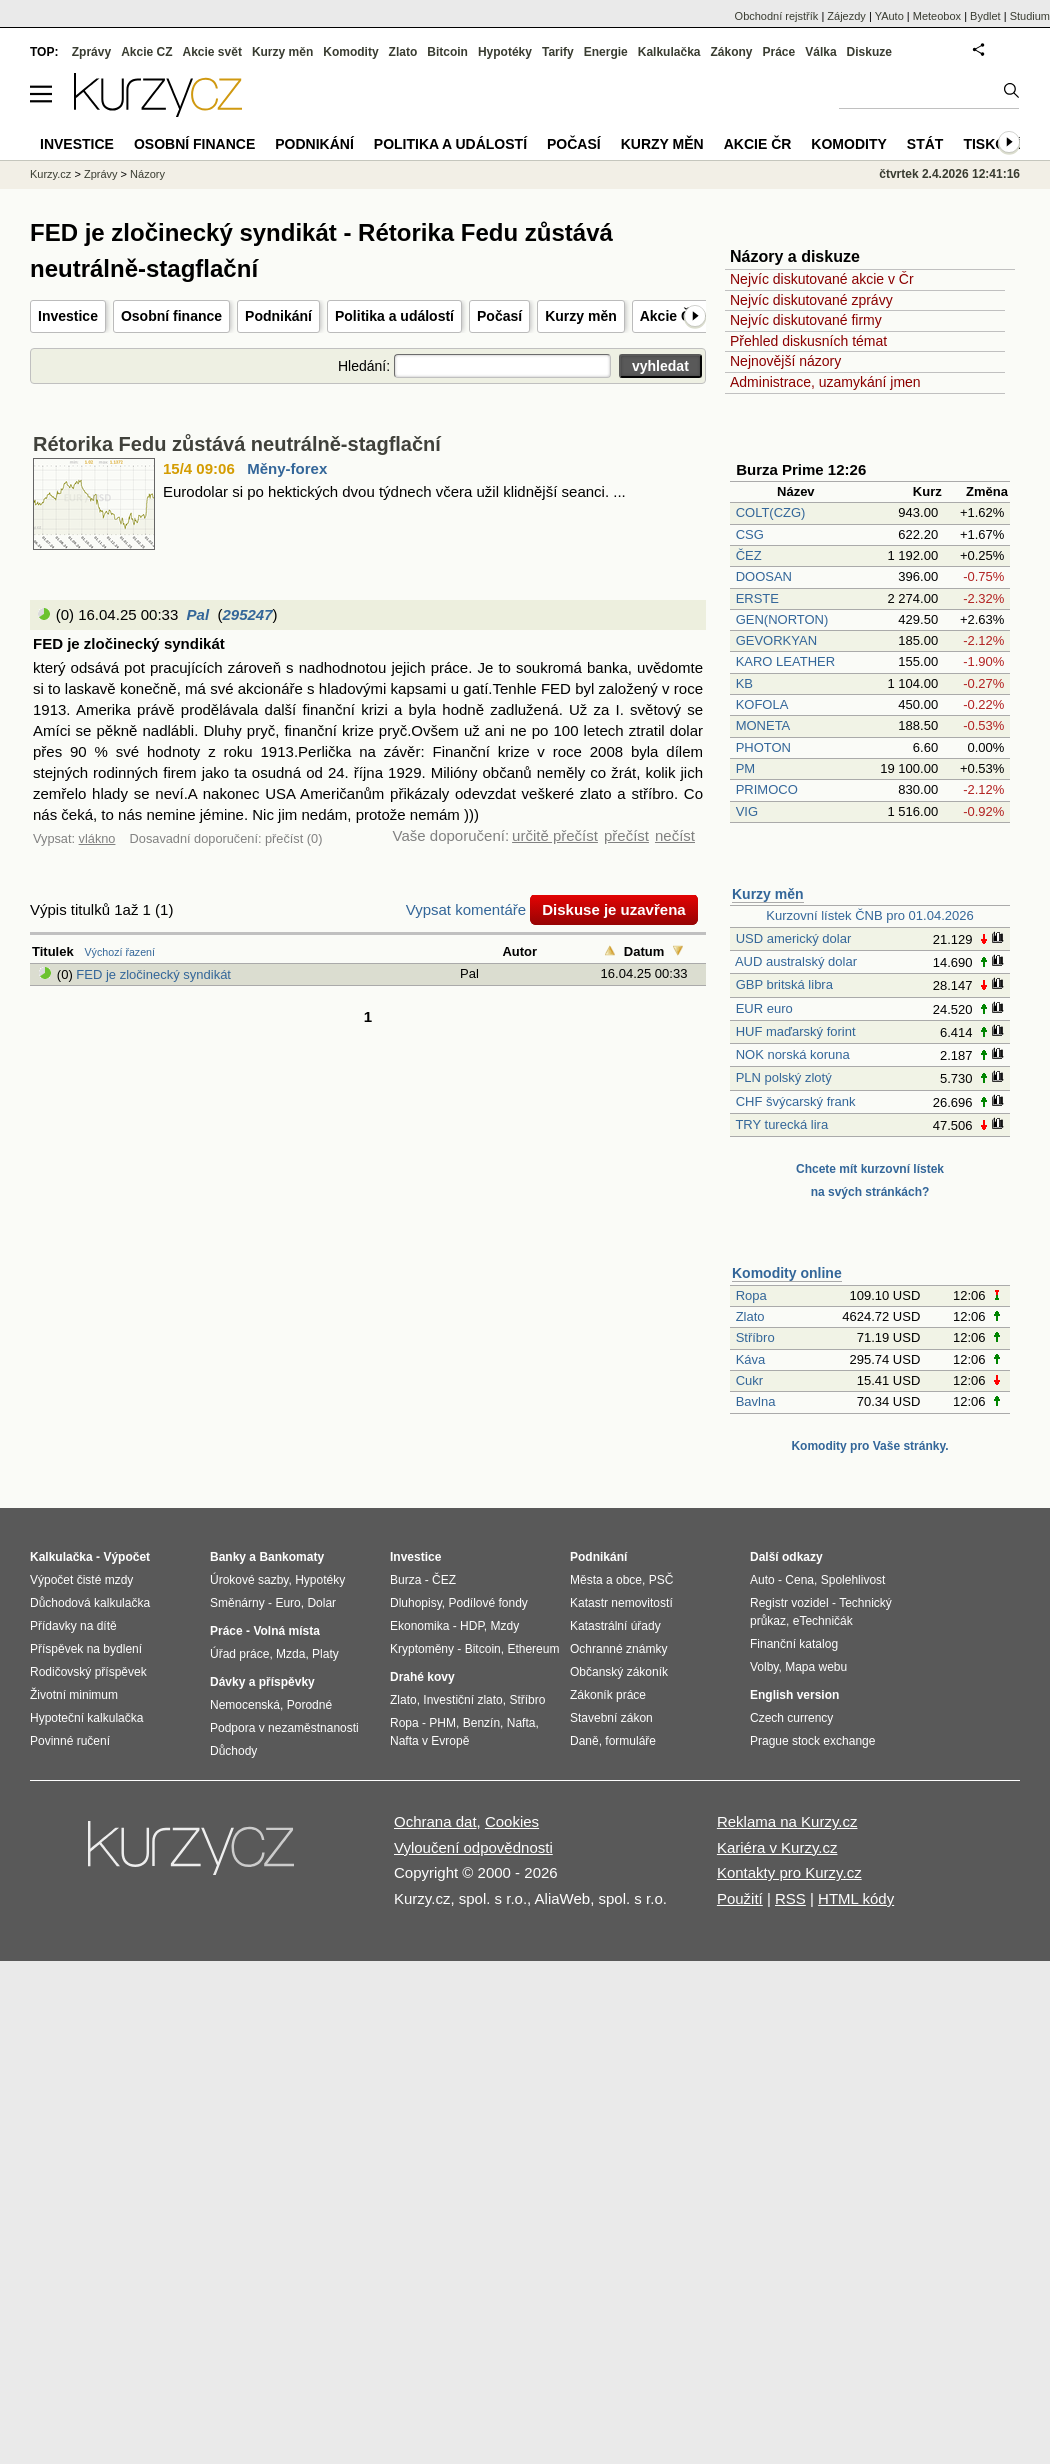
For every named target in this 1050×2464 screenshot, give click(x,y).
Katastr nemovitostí (621, 1603)
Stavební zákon (611, 1718)
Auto (762, 1580)
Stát (925, 144)
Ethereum (533, 1649)
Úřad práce (239, 1654)
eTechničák (823, 1621)
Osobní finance (171, 316)
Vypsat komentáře (466, 909)
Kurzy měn (581, 316)
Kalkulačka (669, 52)
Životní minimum (74, 1695)
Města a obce (606, 1580)
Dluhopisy (416, 1603)
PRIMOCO (769, 789)
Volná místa (286, 1631)
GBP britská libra (784, 984)
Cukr (749, 1380)
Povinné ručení (70, 1741)
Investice (68, 316)
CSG (750, 534)
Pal (198, 614)
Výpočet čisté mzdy (81, 1580)
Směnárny (237, 1603)
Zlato (750, 1316)
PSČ (661, 1580)
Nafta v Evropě (429, 1741)
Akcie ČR (670, 316)
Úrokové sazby (249, 1580)
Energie (606, 52)
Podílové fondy (487, 1603)
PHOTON (763, 747)
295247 (247, 614)
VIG (747, 811)
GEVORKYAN (776, 640)
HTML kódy (856, 1898)
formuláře (630, 1741)
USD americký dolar (794, 938)
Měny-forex (287, 468)
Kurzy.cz (50, 174)
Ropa (751, 1295)
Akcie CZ (146, 52)
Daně (584, 1741)
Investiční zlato (462, 1700)
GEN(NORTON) (782, 619)
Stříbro (755, 1337)
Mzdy (505, 1626)
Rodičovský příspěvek (88, 1672)
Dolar (321, 1603)
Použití (740, 1898)
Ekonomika (419, 1626)
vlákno (97, 838)
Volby (764, 1667)
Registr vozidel (789, 1603)
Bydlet (985, 16)
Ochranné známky (618, 1649)
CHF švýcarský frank (796, 1101)
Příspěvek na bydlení (86, 1649)
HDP (472, 1626)
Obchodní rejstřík (777, 16)
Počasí (499, 316)
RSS (790, 1898)
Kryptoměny (422, 1649)
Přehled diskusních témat (808, 341)
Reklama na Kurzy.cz (787, 1821)
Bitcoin (447, 52)
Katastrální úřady (615, 1626)
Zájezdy (846, 16)
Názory (147, 174)
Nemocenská (245, 1705)
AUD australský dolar (796, 961)
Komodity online (787, 1273)
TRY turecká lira (781, 1124)
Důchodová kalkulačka (90, 1603)
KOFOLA (762, 704)
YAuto (889, 16)
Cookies (512, 1821)
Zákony (731, 52)
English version (794, 1695)
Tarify (558, 52)
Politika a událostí (394, 316)
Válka (820, 52)
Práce (779, 52)
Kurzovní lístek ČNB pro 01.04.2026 (869, 915)
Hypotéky (505, 52)
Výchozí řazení (120, 952)
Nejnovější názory (785, 361)
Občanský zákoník (619, 1672)
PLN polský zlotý (784, 1077)
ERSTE (757, 598)
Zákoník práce (608, 1695)
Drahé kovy (422, 1677)
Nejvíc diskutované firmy (806, 320)
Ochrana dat (435, 1821)
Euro (287, 1603)
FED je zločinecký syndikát (153, 974)
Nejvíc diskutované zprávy (811, 300)
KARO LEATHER (785, 661)
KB (744, 683)
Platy (325, 1654)
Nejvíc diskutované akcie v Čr (822, 279)
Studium (1030, 16)
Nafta (521, 1723)
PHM (442, 1723)
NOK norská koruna (793, 1054)
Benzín (481, 1723)
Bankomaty (291, 1557)
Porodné (309, 1705)
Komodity (350, 52)
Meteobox (937, 16)
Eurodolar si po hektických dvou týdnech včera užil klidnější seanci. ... (394, 491)
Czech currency (791, 1718)
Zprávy (91, 52)
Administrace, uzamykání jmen (825, 382)
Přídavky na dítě (73, 1626)
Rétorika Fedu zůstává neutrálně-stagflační (237, 444)
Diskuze (869, 52)
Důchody (233, 1751)
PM (746, 768)
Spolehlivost (853, 1580)
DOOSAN (764, 576)
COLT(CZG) (771, 512)
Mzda (290, 1654)
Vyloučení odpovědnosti (473, 1847)
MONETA (763, 725)
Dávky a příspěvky (262, 1682)
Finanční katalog (794, 1644)
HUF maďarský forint (796, 1031)
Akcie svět (212, 52)
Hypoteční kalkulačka (86, 1718)
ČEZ (749, 555)
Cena (799, 1580)
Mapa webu (816, 1667)
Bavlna (756, 1401)
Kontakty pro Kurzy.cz (789, 1872)
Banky (228, 1557)
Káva (751, 1359)
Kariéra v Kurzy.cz (777, 1847)
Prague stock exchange (812, 1741)
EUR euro (764, 1008)
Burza (405, 1580)
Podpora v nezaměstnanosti (284, 1728)
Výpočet (126, 1557)
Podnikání (278, 316)
